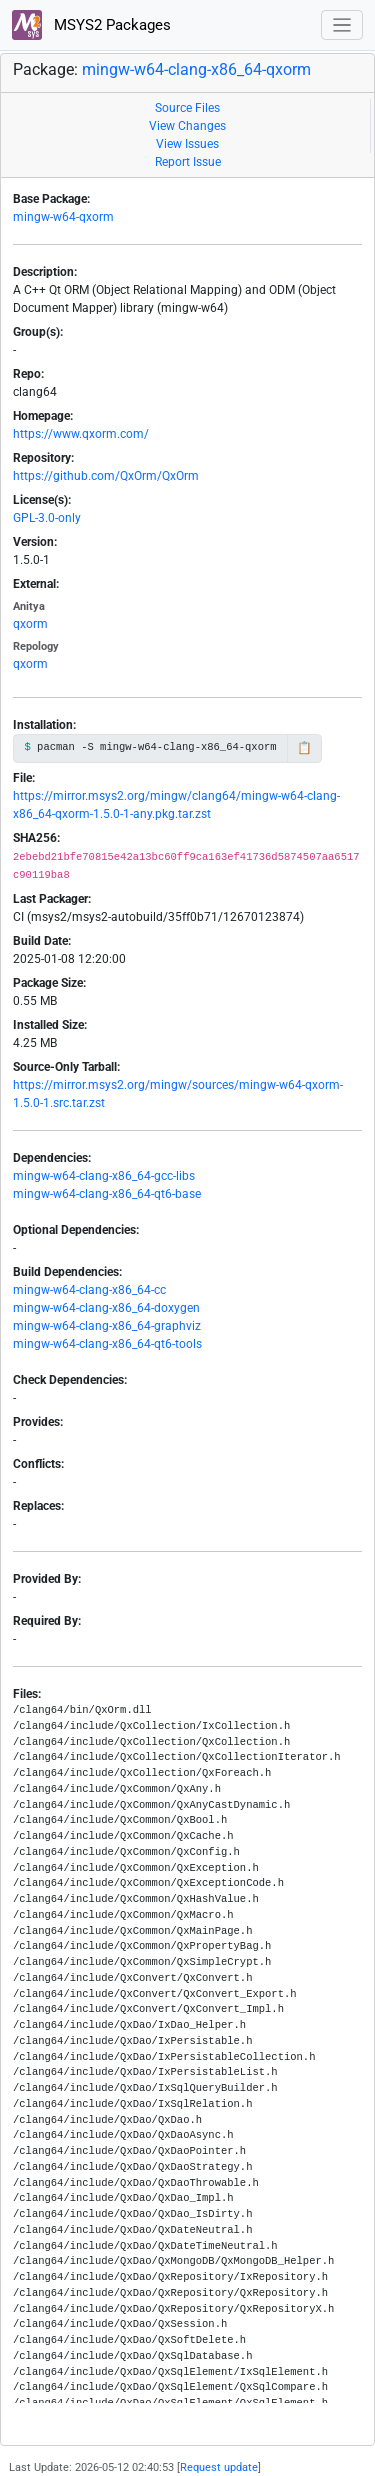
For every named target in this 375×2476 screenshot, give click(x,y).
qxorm (30, 624)
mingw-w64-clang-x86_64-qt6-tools (107, 1344)
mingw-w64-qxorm (63, 217)
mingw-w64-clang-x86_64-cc (89, 1290)
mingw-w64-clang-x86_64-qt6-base (107, 1194)
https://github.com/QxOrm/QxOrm (106, 476)
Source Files (187, 108)
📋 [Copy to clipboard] (304, 748)
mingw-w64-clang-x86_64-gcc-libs (104, 1176)
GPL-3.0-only (47, 518)
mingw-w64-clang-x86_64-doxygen (106, 1308)
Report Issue (188, 162)
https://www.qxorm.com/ (81, 434)
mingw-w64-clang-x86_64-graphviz (107, 1326)
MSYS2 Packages (91, 25)
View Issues (187, 144)
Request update (219, 2467)
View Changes (187, 126)
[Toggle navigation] (342, 25)
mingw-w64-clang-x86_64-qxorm (196, 69)
